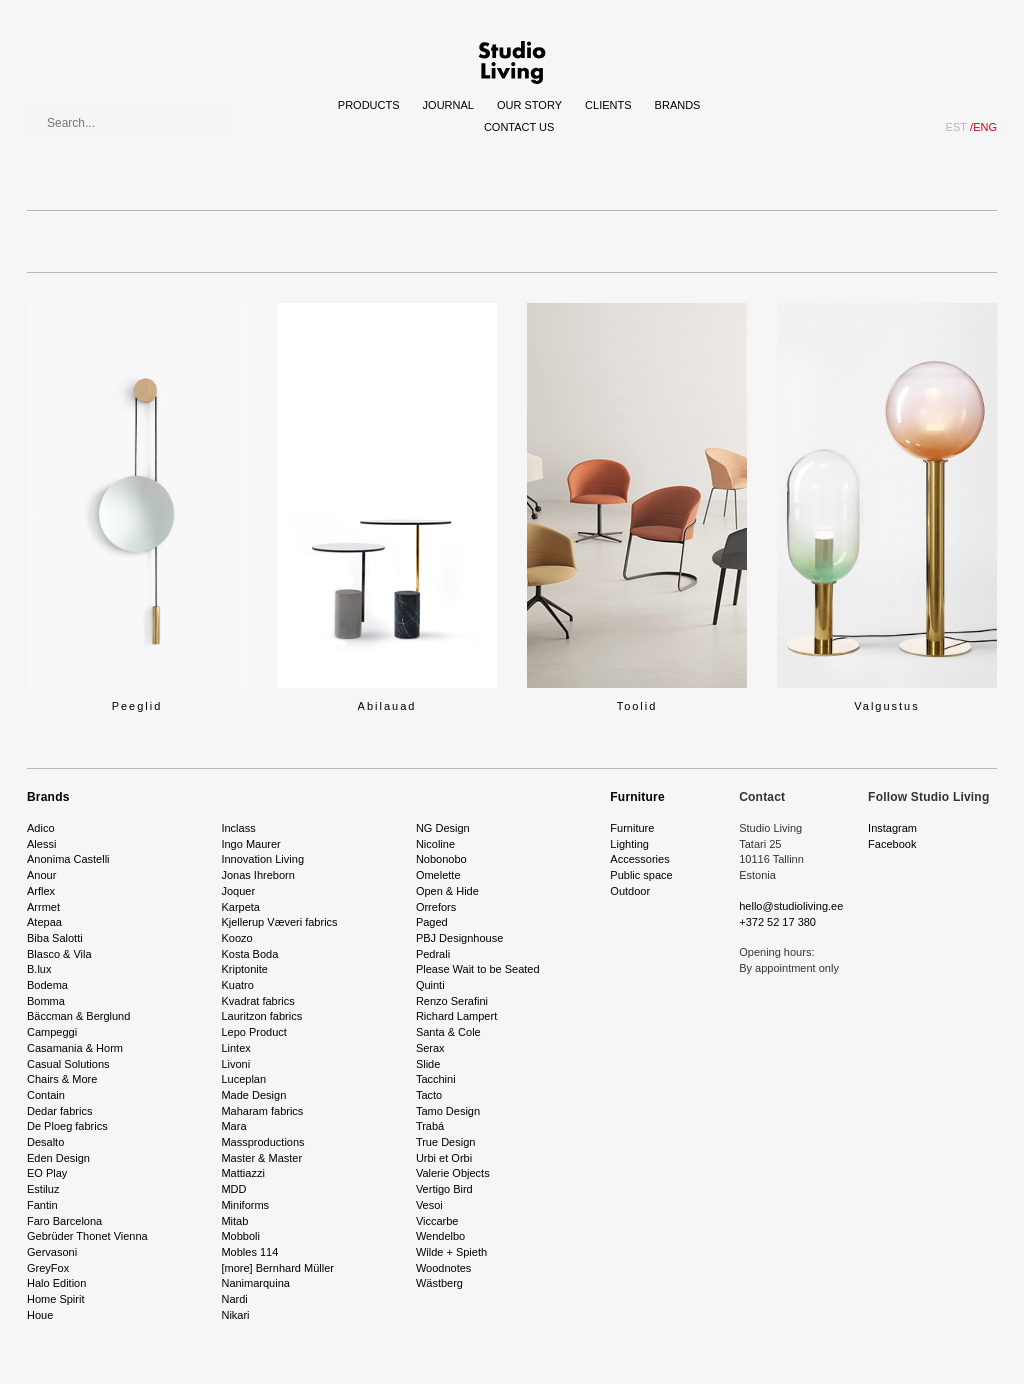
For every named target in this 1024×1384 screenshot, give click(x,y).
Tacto (429, 1095)
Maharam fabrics (262, 1111)
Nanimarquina (255, 1283)
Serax (430, 1048)
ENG (983, 127)
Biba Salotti (55, 938)
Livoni (235, 1064)
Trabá (430, 1126)
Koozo (236, 938)
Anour (41, 875)
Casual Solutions (68, 1064)
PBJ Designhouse (459, 938)
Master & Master (261, 1158)
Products (369, 105)
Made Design (253, 1095)
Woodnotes (443, 1268)
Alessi (41, 844)
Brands (678, 105)
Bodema (47, 985)
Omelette (438, 875)
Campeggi (52, 1032)
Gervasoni (52, 1252)
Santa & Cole (448, 1032)
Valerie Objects (453, 1173)
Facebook (892, 844)
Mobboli (240, 1236)
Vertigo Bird (444, 1189)
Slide (428, 1064)
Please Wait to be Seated (478, 969)
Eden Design (58, 1158)
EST (956, 127)
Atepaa (44, 922)
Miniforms (245, 1205)
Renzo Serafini (452, 1001)
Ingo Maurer (250, 844)
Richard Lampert (456, 1016)
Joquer (238, 891)
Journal (448, 105)
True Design (446, 1142)
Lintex (235, 1048)
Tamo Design (448, 1111)
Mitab (234, 1221)
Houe (40, 1315)
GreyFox (48, 1268)
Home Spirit (55, 1299)
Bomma (46, 1001)
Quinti (430, 985)
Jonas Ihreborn (257, 875)
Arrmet (43, 907)
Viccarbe (437, 1221)
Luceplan (243, 1079)
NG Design (443, 828)
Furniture (637, 797)
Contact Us (519, 127)
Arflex (41, 891)
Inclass (238, 828)
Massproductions (262, 1142)
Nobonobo (441, 859)
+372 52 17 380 (777, 922)
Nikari (235, 1315)
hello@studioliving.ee (791, 906)
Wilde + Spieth (451, 1252)
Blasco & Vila (59, 954)
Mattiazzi (242, 1173)
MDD (233, 1189)
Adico (41, 828)
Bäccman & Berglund (78, 1016)
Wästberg (439, 1283)
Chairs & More (62, 1079)
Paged (432, 922)
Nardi (234, 1299)
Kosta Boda (249, 954)
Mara (233, 1126)
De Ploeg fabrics (67, 1126)
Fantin (42, 1205)
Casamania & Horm (75, 1048)
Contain (46, 1095)
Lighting (629, 844)
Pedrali (433, 954)
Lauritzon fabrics (261, 1016)
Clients (608, 105)
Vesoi (429, 1205)
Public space (641, 875)
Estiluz (43, 1189)
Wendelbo (440, 1236)
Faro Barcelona (64, 1221)
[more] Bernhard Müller (277, 1268)
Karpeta (240, 907)
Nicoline (435, 844)
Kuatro (237, 985)
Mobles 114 (249, 1252)
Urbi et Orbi (444, 1158)
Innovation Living (262, 859)
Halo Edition (56, 1283)
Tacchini (436, 1079)
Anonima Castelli (68, 859)
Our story (529, 105)
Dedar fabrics (59, 1111)
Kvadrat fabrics (257, 1001)
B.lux (39, 969)
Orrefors (436, 907)
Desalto (45, 1142)
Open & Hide (447, 891)
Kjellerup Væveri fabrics (279, 922)
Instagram (892, 828)
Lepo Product (253, 1032)
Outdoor (630, 891)
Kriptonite (244, 969)
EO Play (47, 1173)
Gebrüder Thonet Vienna (87, 1236)
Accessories (639, 859)
